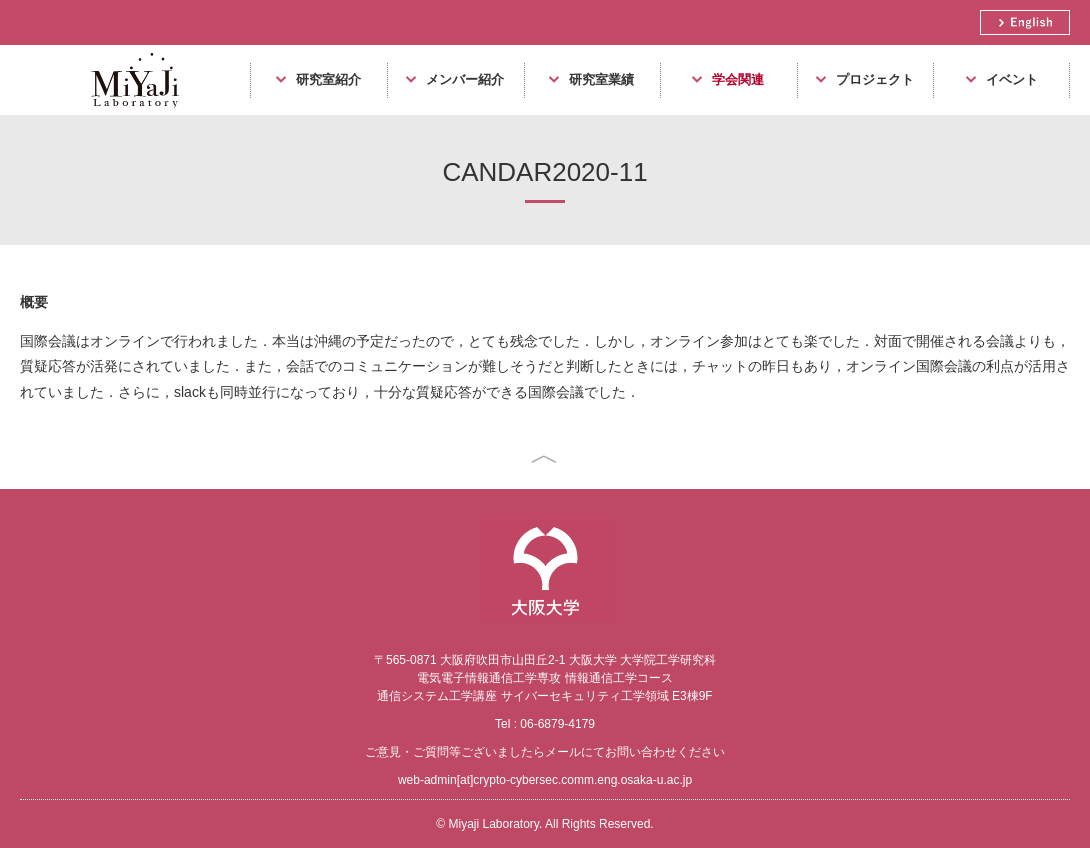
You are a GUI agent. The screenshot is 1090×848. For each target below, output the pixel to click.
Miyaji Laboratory (127, 114)
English (1025, 22)
